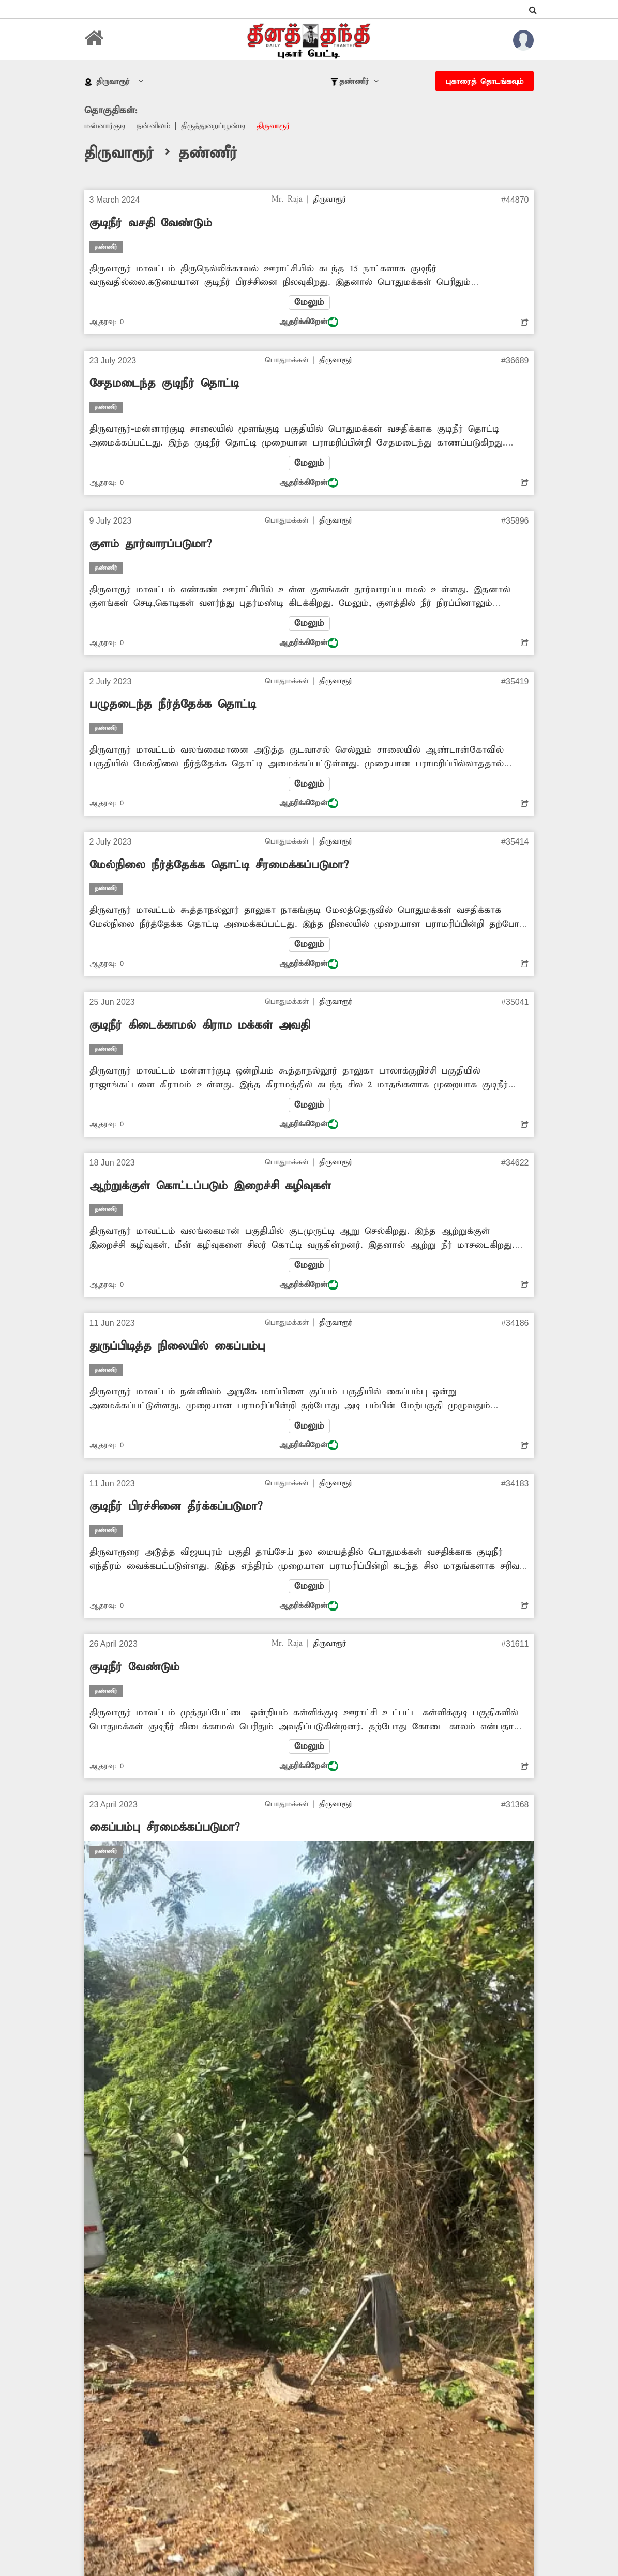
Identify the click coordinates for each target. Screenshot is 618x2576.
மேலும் (309, 302)
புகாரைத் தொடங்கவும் (484, 81)
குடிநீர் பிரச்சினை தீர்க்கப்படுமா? (175, 1506)
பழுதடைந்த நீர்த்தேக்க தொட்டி (172, 704)
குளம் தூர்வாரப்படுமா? (150, 544)
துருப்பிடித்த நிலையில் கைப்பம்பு (177, 1346)
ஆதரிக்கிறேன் (308, 322)
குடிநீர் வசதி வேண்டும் (150, 223)
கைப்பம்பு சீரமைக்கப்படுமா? (164, 1827)
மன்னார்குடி (105, 126)
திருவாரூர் (273, 126)
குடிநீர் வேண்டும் (134, 1667)
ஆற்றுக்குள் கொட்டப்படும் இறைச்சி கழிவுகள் (210, 1186)
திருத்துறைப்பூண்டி (213, 126)
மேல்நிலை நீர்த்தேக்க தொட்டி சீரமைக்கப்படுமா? (219, 865)
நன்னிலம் (153, 126)
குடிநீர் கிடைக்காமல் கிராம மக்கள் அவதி (199, 1025)
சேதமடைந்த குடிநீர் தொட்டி (164, 383)
